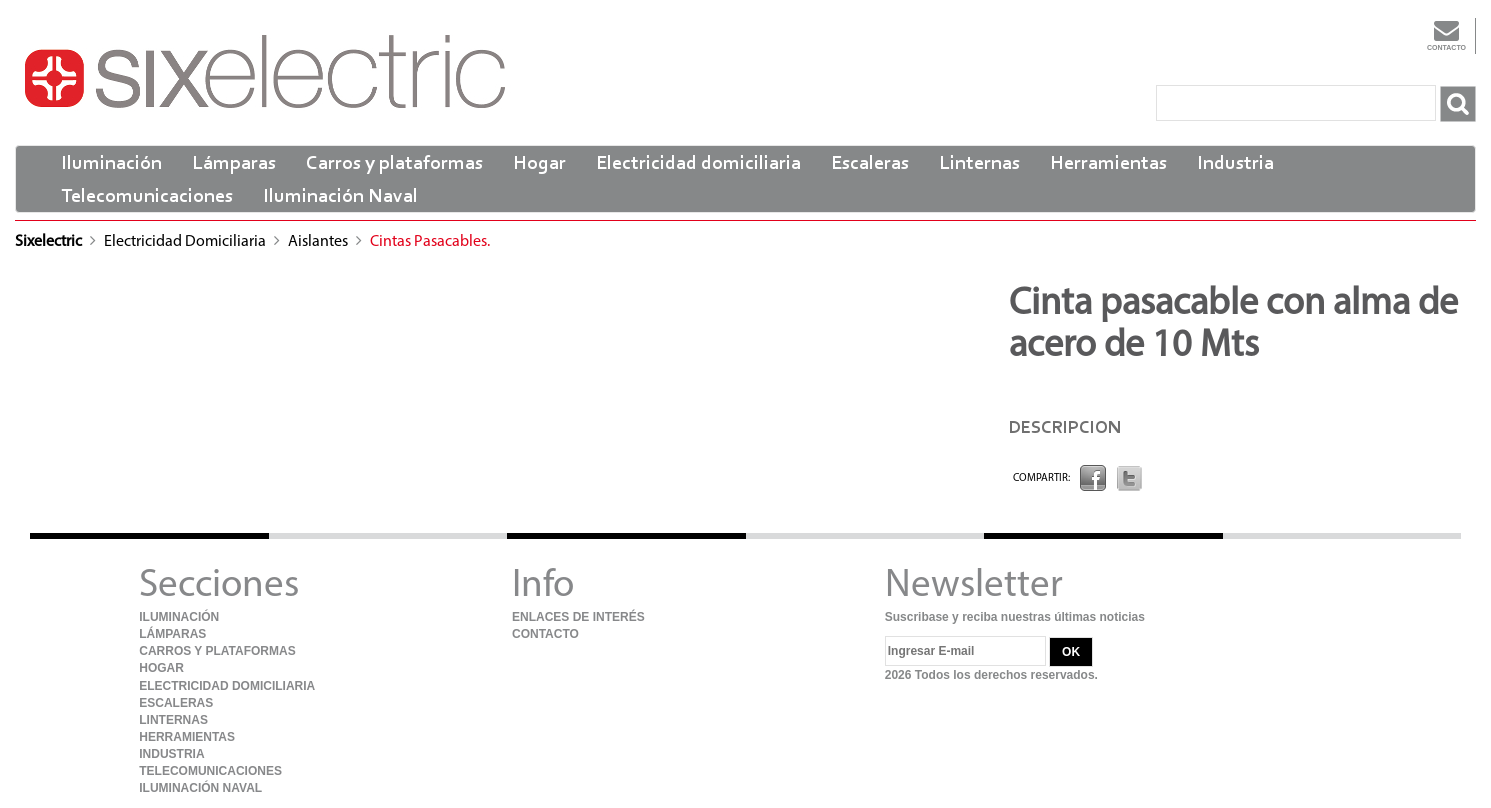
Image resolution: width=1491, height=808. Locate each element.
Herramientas (1108, 164)
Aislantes (319, 242)
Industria (1235, 164)
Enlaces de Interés (578, 617)
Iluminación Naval (340, 197)
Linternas (979, 164)
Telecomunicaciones (147, 197)
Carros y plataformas (394, 164)
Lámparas (234, 164)
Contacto (1446, 34)
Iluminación (111, 164)
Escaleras (870, 164)
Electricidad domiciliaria (698, 164)
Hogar (539, 164)
